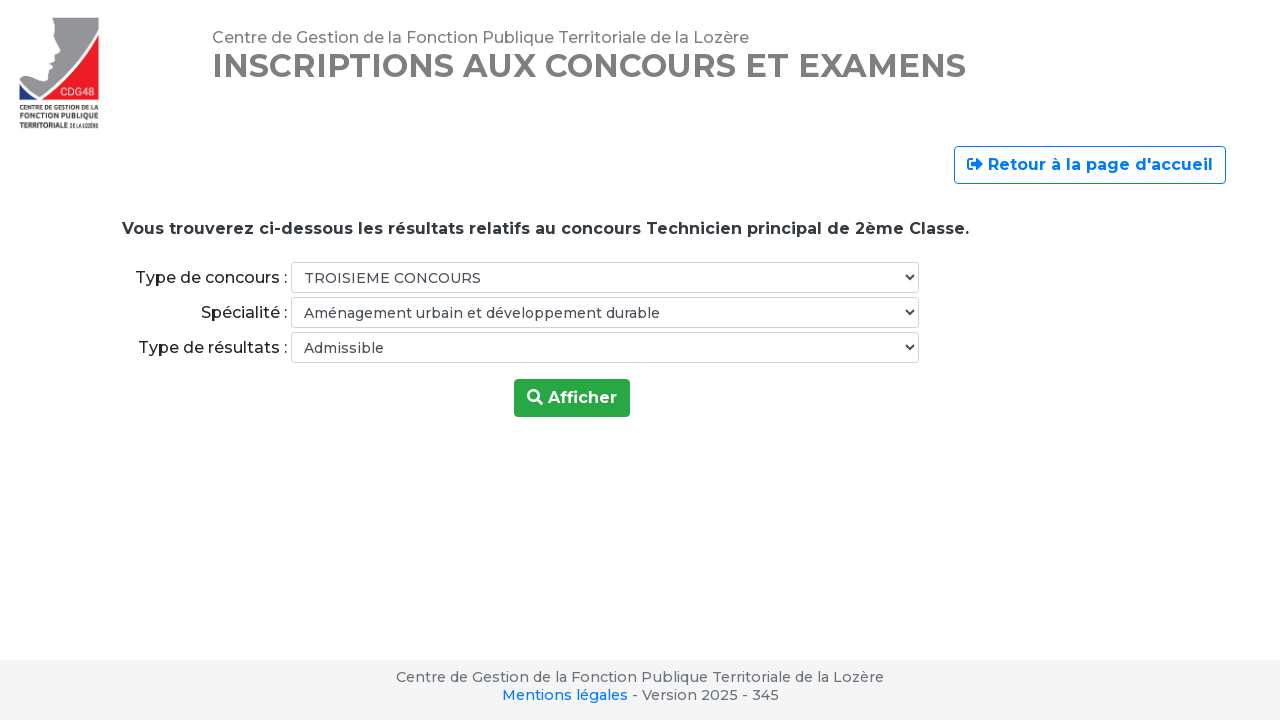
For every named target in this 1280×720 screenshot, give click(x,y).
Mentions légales (565, 695)
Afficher (572, 397)
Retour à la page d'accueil (1090, 164)
